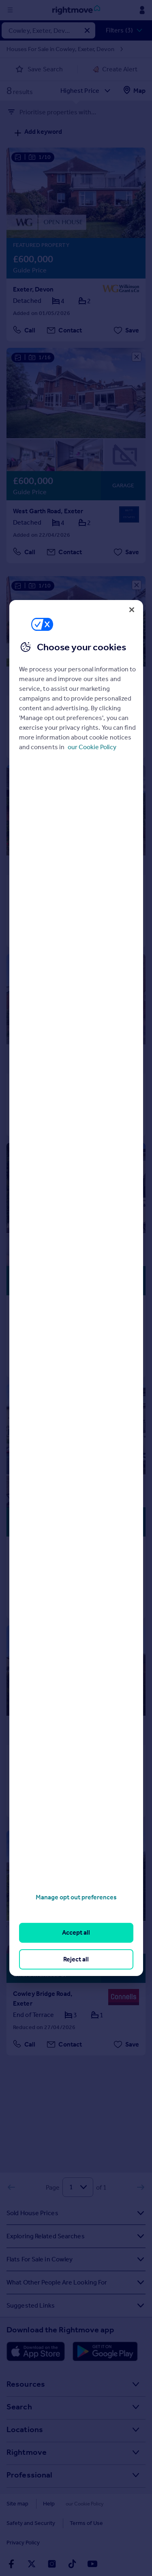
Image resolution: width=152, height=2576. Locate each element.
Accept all (76, 1932)
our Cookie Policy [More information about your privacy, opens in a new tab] (92, 747)
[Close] (132, 610)
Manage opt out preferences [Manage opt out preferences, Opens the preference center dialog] (76, 1897)
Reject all (76, 1959)
